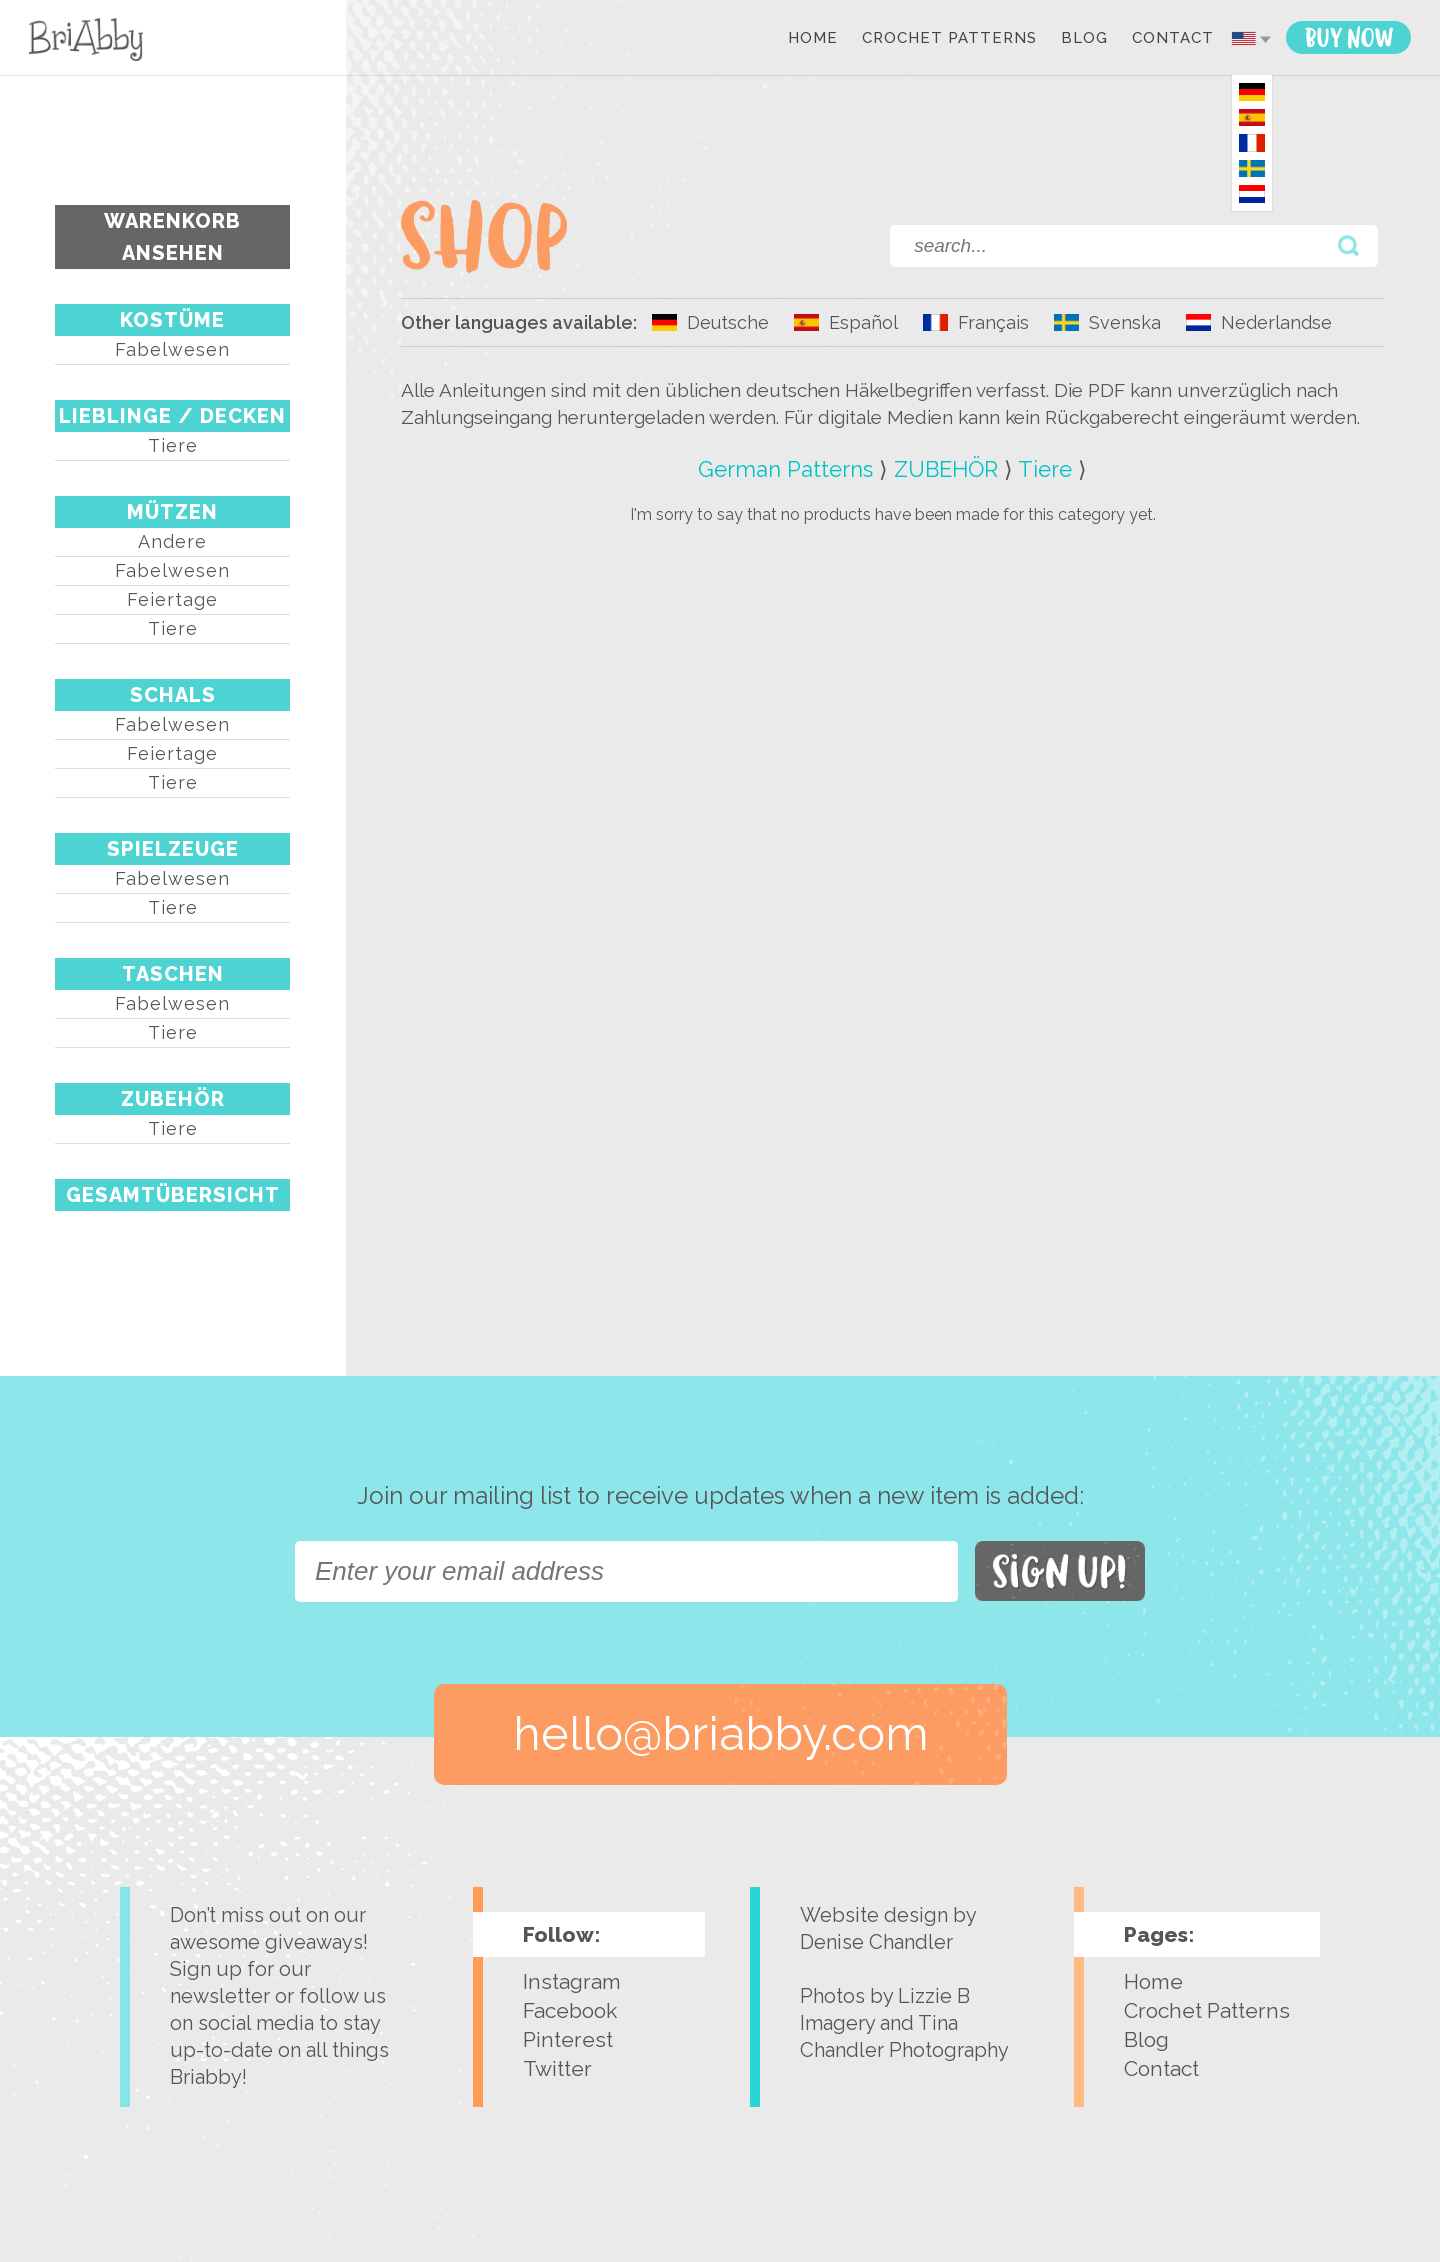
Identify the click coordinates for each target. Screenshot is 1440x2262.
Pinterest (568, 2039)
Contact (1173, 39)
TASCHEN (173, 974)
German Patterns (785, 469)
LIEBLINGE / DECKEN (172, 416)
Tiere (173, 445)
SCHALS (173, 695)
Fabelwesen (172, 349)
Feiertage (172, 599)
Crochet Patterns (949, 39)
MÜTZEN (172, 512)
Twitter (557, 2068)
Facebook (570, 2010)
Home (813, 39)
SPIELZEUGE (173, 849)
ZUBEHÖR (173, 1099)
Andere (172, 541)
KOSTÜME (172, 320)
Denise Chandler (876, 1942)
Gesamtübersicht (173, 1195)
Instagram (572, 1981)
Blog (1084, 39)
